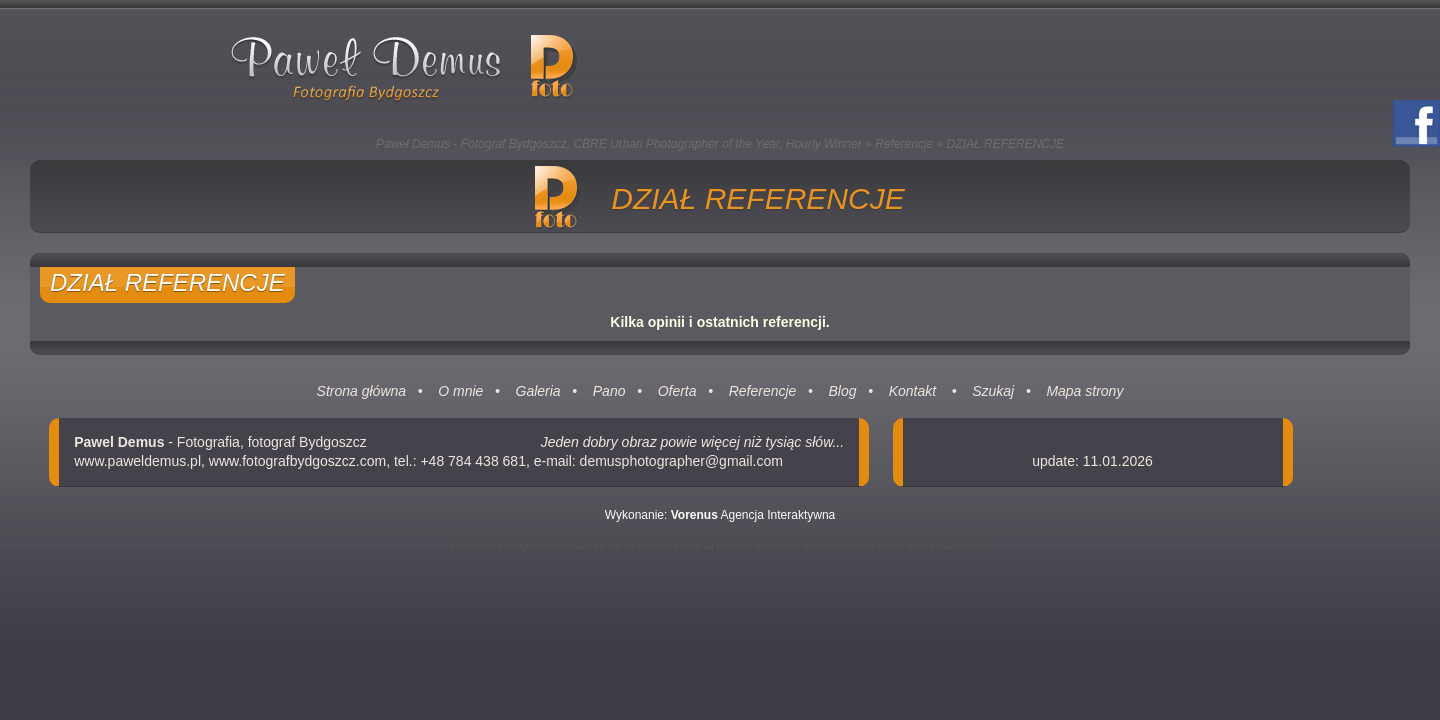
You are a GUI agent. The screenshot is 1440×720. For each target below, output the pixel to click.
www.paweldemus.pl (137, 461)
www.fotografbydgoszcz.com (297, 461)
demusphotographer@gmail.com (681, 461)
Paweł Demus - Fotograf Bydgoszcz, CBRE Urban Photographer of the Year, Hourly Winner (619, 144)
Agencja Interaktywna (753, 515)
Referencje (904, 144)
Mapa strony (1084, 391)
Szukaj (993, 391)
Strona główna (362, 391)
